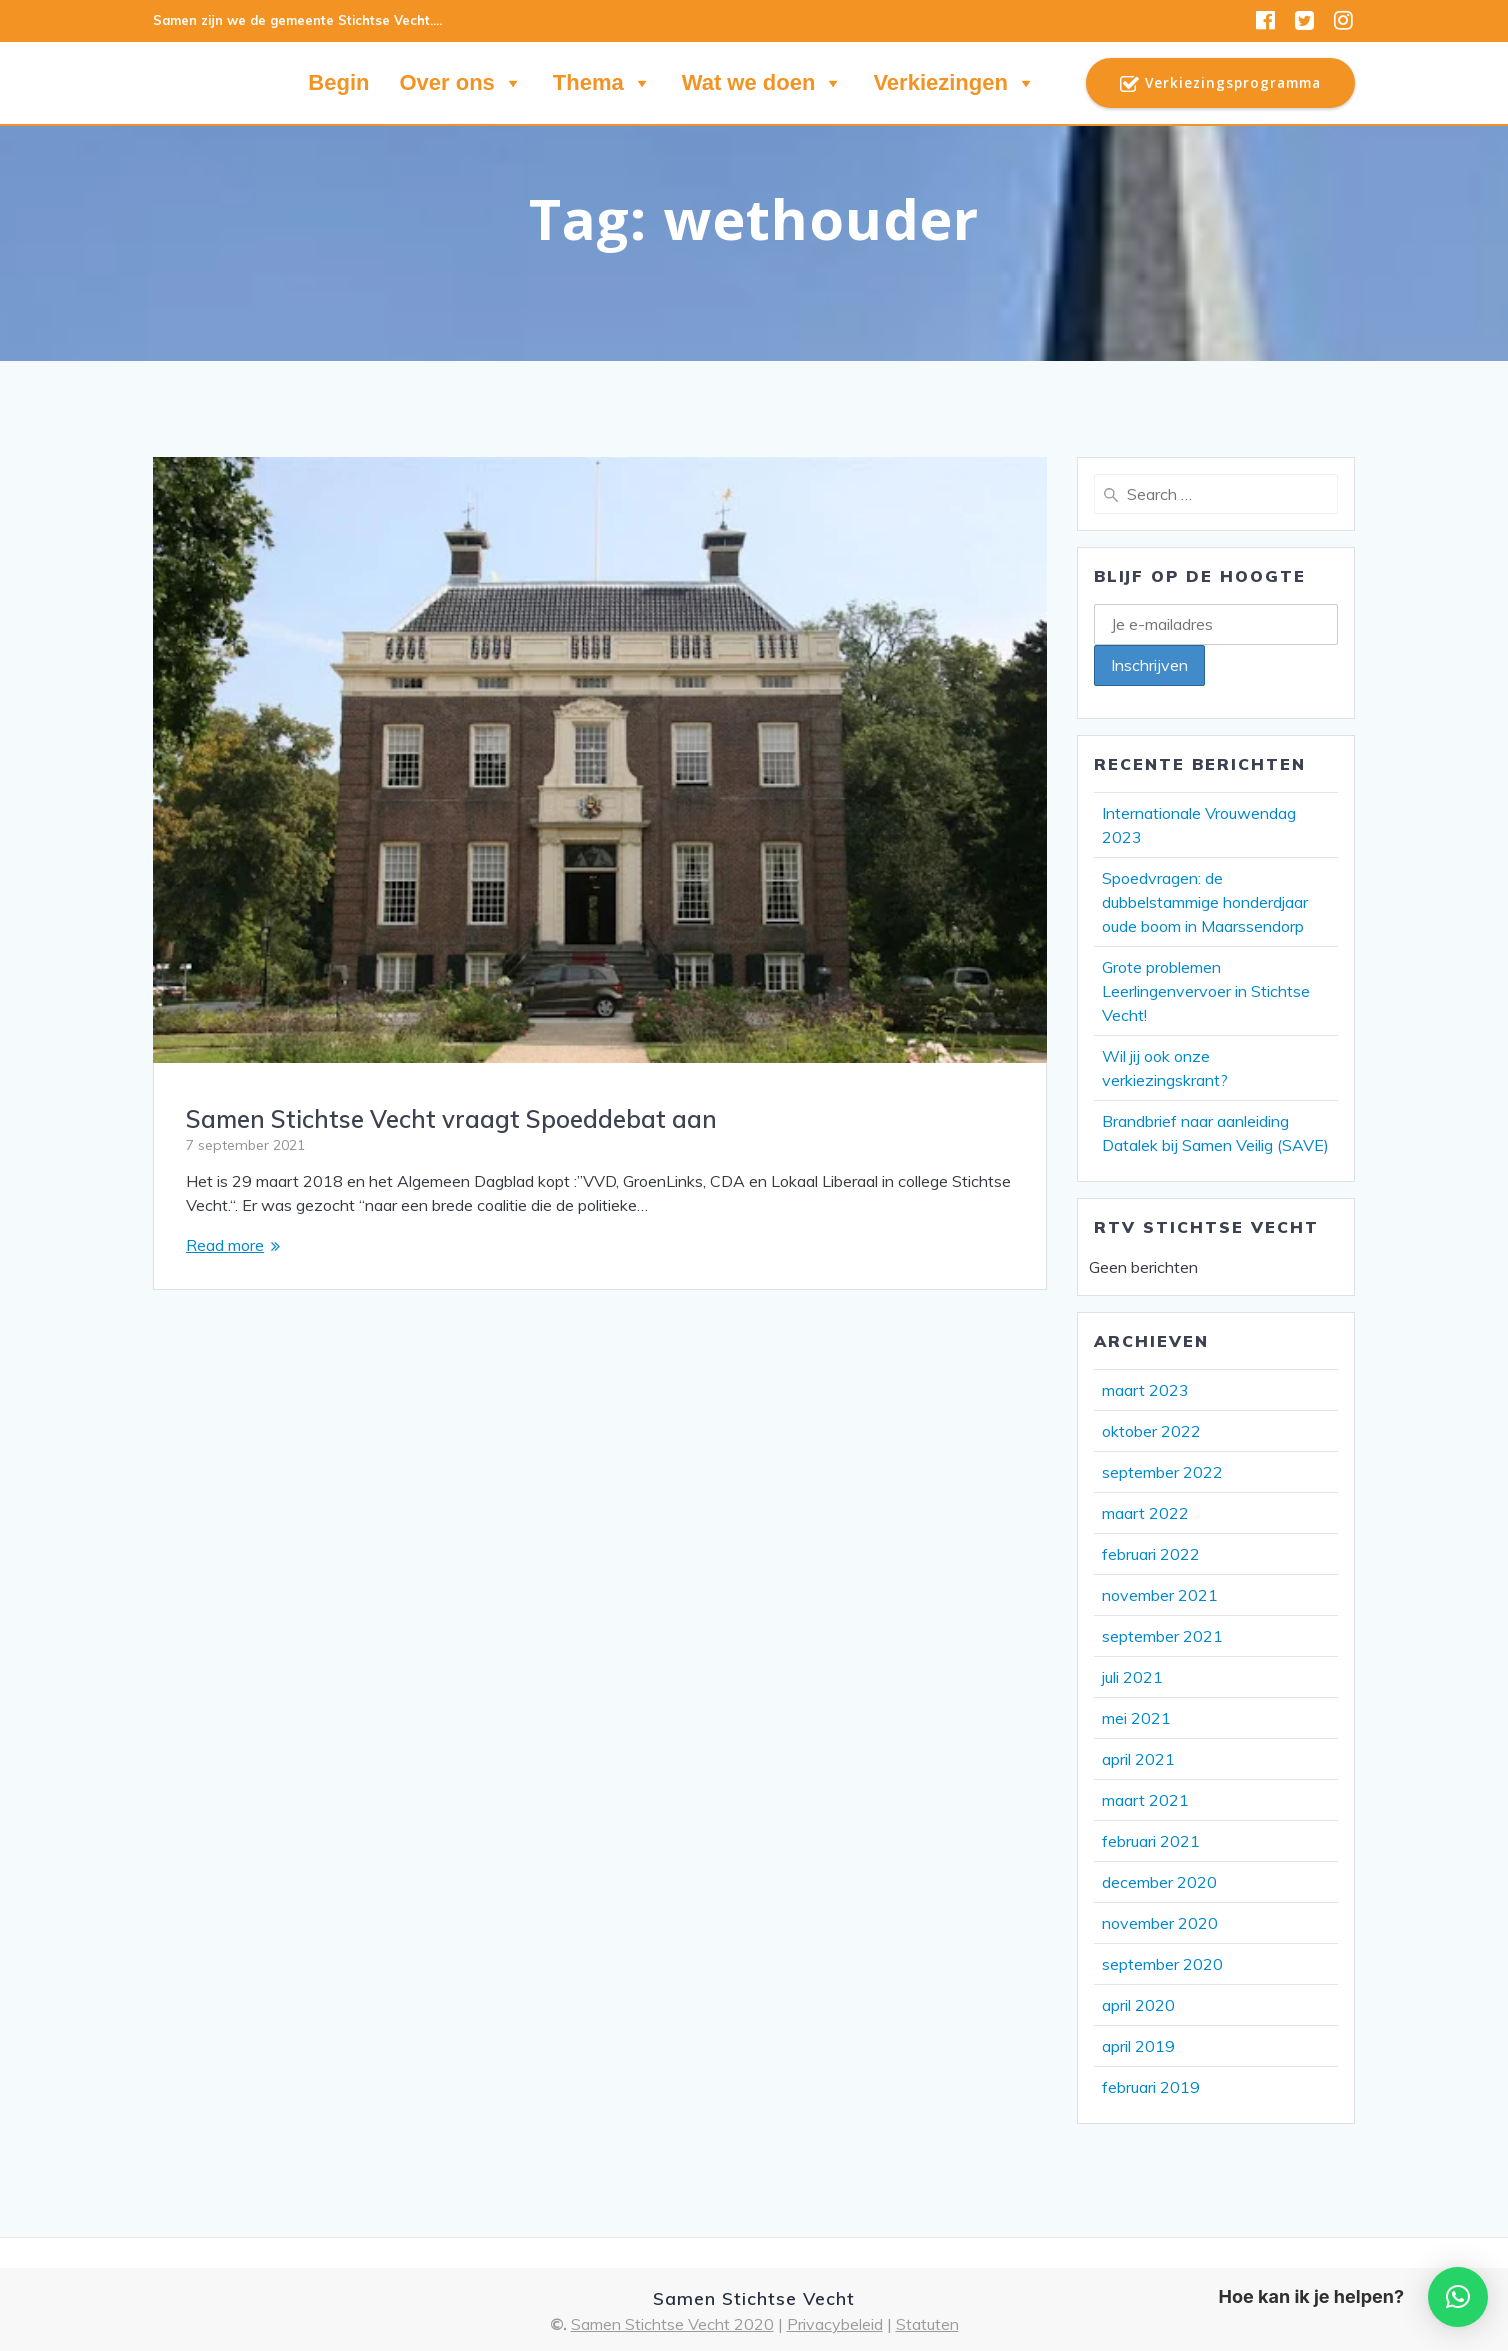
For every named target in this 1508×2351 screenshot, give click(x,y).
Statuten (927, 2324)
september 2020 (1162, 1964)
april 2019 (1138, 2046)
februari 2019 (1151, 2087)
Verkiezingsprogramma (1220, 84)
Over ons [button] (460, 82)
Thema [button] (602, 82)
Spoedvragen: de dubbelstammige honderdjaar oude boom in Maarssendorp (1205, 902)
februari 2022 (1151, 1554)
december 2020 (1159, 1882)
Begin (338, 82)
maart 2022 (1145, 1513)
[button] (1458, 2297)
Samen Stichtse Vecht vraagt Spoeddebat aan (451, 1119)
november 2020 (1160, 1923)
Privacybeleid (835, 2324)
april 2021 (1138, 1759)
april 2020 (1138, 2005)
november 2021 (1160, 1595)
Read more (225, 1245)
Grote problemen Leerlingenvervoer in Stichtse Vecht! (1206, 991)
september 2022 (1162, 1472)
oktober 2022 (1151, 1431)
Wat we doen (763, 82)
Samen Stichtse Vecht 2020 (672, 2324)
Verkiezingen (954, 82)
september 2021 (1162, 1636)
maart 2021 (1145, 1800)
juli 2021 (1132, 1677)
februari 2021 (1151, 1841)
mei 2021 (1136, 1718)
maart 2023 (1145, 1390)
